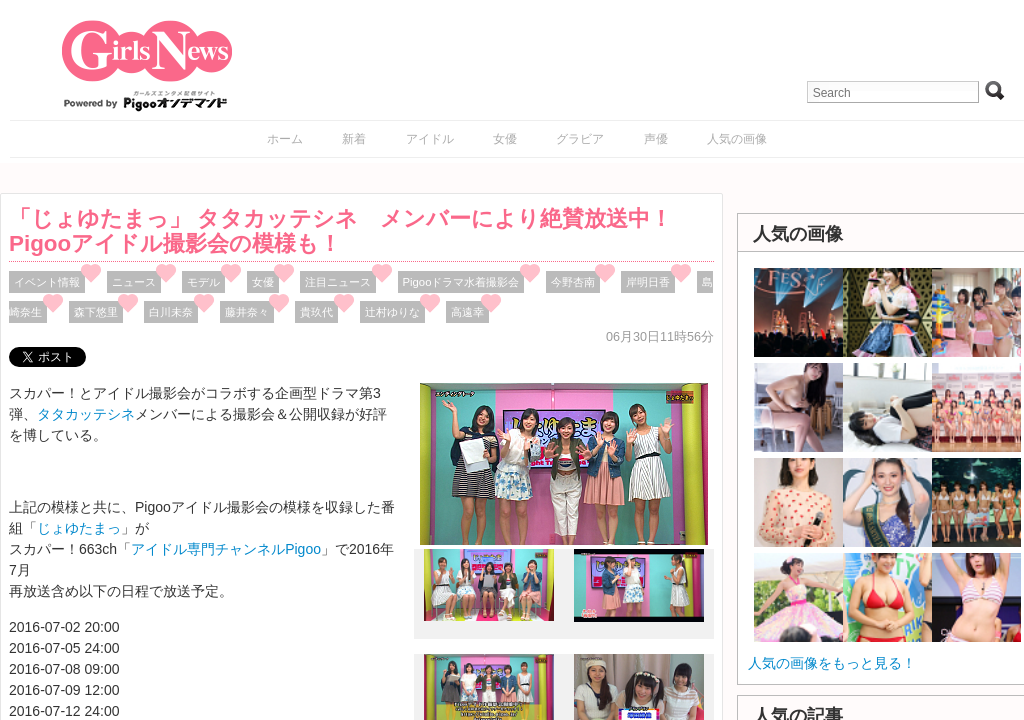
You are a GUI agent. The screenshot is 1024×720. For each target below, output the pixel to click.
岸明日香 (648, 282)
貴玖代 (316, 312)
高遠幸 (467, 312)
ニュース (134, 282)
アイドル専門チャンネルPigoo (226, 549)
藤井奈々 (247, 312)
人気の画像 (737, 139)
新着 (354, 139)
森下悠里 (96, 312)
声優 (656, 139)
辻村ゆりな (392, 312)
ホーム (285, 139)
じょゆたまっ (79, 528)
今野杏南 (573, 282)
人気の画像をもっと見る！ (832, 663)
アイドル (430, 139)
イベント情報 (47, 282)
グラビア (580, 139)
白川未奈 (171, 312)
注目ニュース (338, 282)
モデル (203, 282)
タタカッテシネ (86, 414)
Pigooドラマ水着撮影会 (461, 282)
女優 (505, 139)
